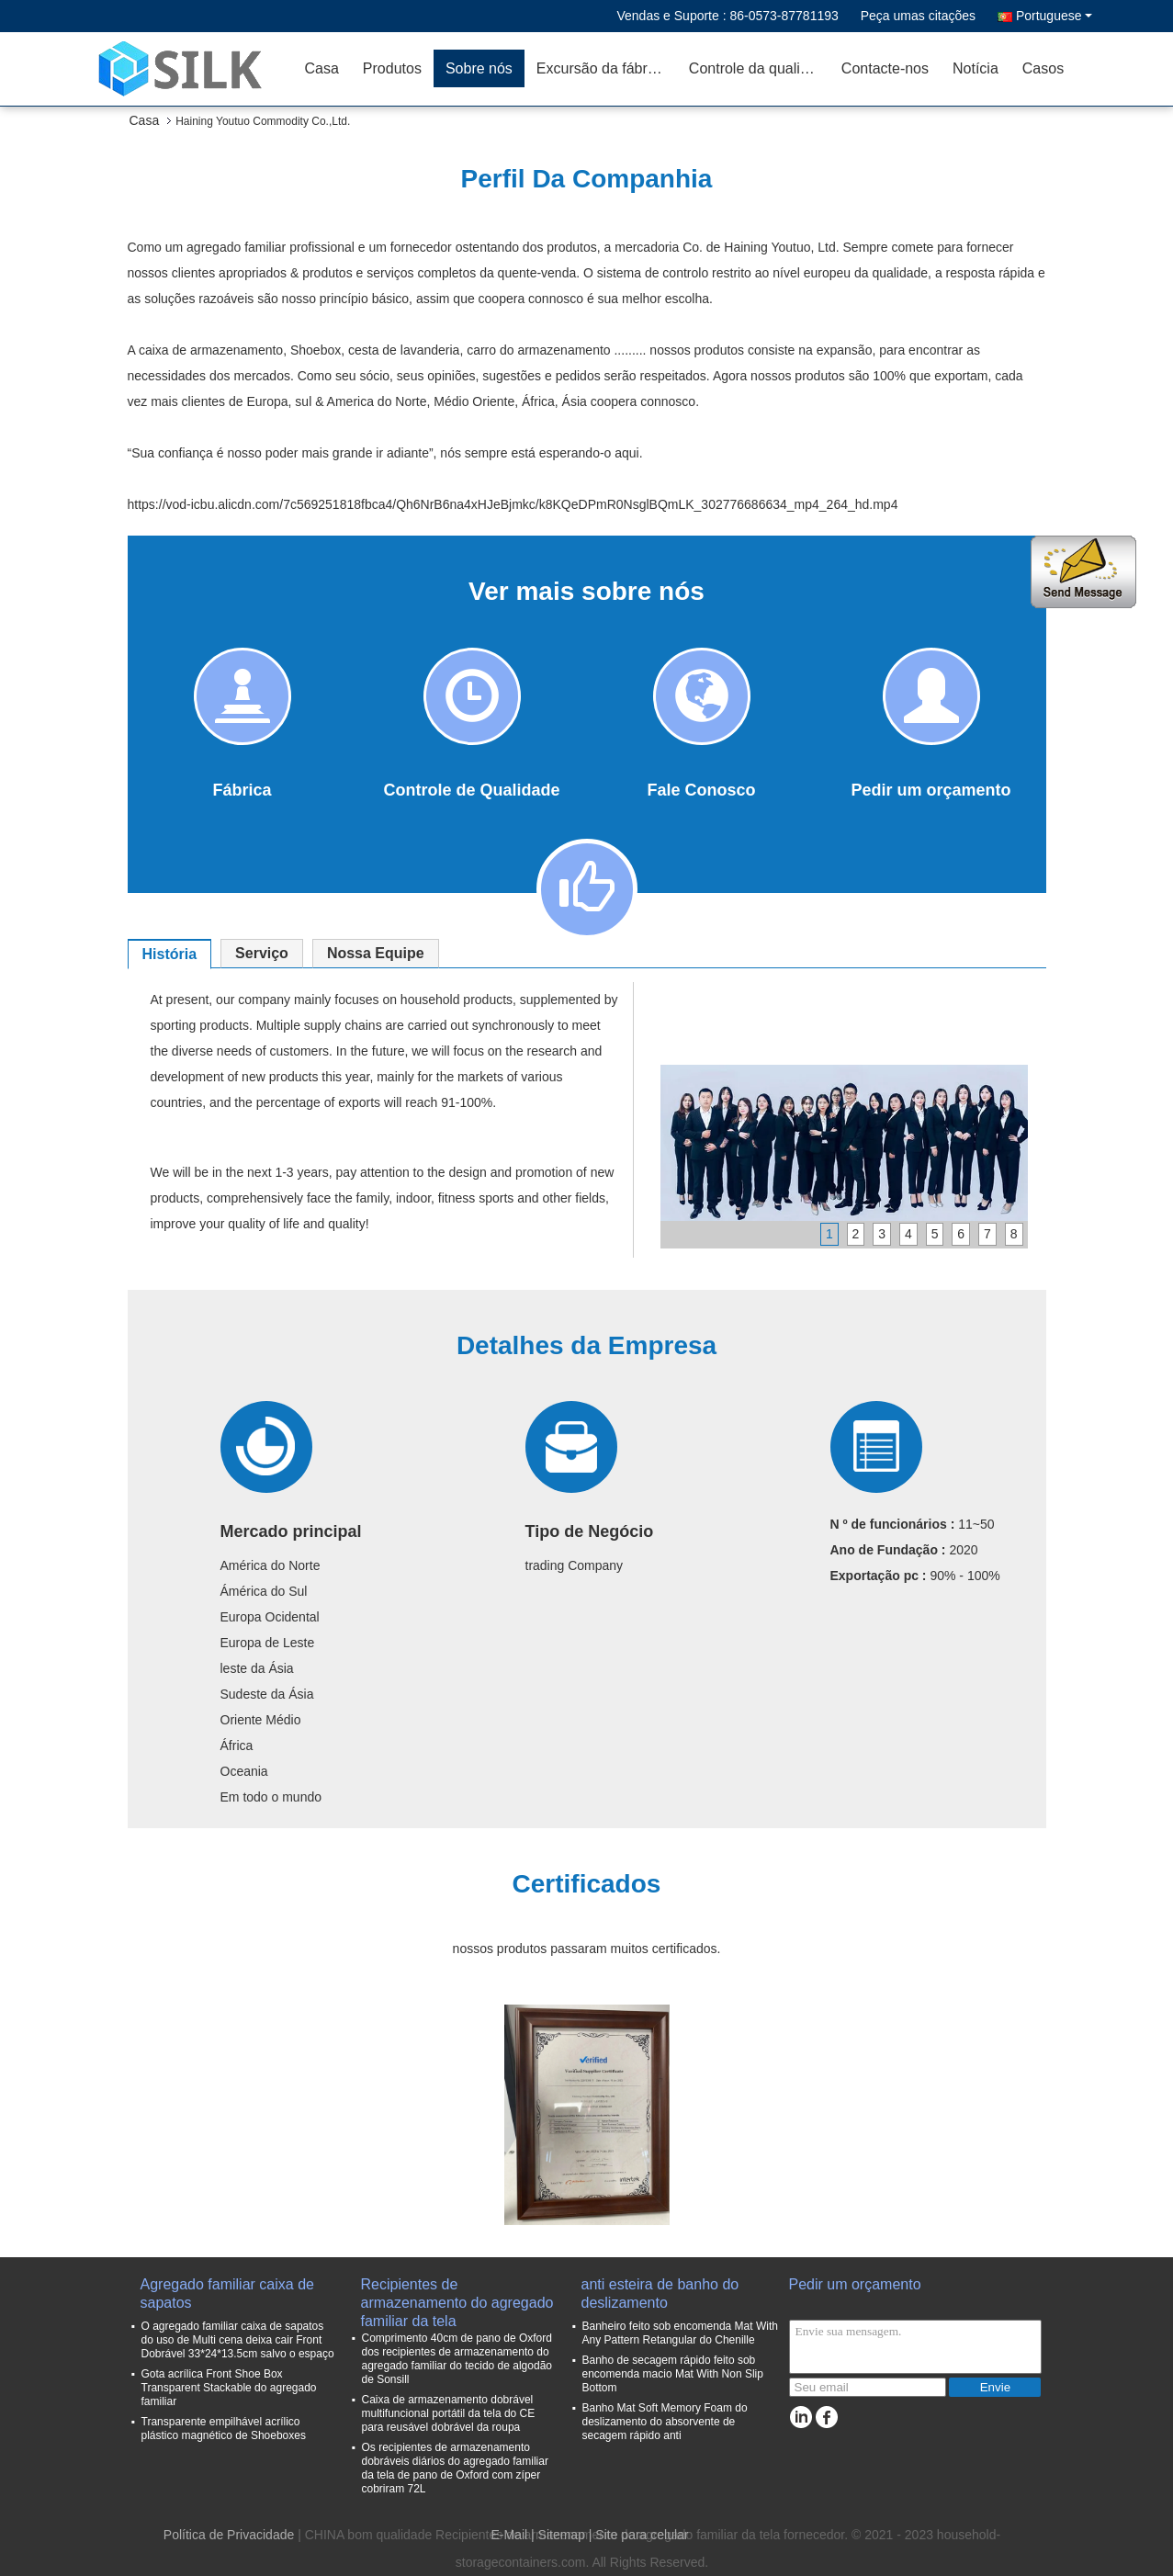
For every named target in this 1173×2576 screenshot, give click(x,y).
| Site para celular (639, 2534)
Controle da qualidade (759, 68)
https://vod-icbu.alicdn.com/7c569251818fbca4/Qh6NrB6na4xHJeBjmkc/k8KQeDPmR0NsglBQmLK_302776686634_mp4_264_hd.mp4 (513, 504)
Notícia (975, 68)
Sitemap (561, 2534)
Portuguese (1054, 15)
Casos (1043, 68)
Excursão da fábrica (601, 68)
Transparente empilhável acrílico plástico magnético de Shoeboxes (223, 2428)
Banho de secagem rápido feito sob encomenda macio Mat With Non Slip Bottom (672, 2374)
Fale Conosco (701, 790)
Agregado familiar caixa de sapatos (227, 2293)
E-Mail (509, 2534)
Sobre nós (479, 68)
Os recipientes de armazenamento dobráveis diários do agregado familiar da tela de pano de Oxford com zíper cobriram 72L (455, 2468)
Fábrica (241, 790)
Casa (322, 68)
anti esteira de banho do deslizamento (660, 2293)
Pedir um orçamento (930, 790)
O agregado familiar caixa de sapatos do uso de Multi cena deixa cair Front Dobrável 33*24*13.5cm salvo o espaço (237, 2340)
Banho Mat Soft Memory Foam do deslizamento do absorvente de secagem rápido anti (665, 2421)
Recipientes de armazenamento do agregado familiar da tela (457, 2294)
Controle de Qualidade (471, 790)
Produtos (392, 68)
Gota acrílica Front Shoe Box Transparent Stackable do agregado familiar (229, 2387)
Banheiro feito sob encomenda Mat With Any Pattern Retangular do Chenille (680, 2333)
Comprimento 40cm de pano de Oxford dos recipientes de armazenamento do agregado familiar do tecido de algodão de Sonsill (457, 2359)
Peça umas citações (918, 15)
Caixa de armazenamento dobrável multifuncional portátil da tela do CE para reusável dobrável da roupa (449, 2413)
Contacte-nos (885, 68)
